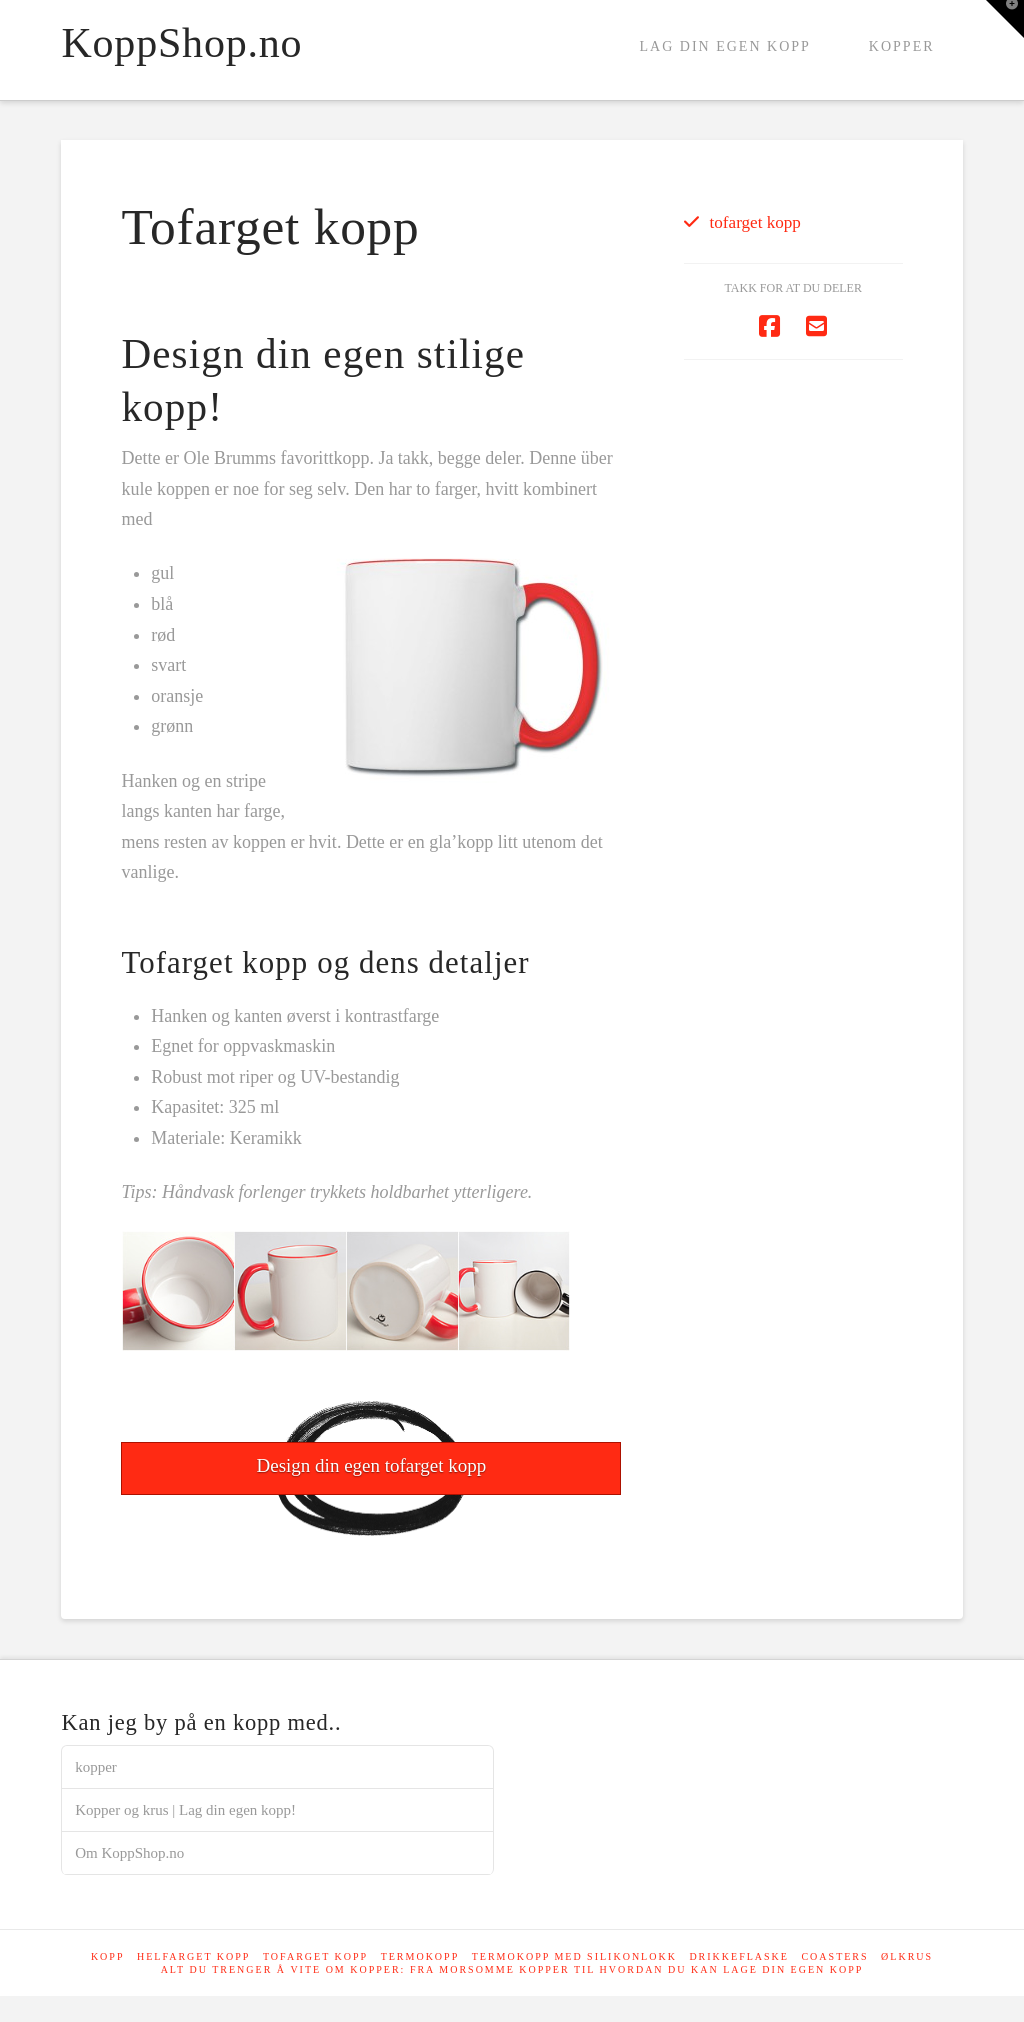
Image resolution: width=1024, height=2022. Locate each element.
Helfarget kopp (193, 1956)
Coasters (834, 1956)
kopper (96, 1767)
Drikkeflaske (739, 1956)
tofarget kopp (755, 222)
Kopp (108, 1956)
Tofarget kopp (315, 1956)
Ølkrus (907, 1956)
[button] (1005, 19)
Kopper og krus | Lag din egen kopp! (185, 1810)
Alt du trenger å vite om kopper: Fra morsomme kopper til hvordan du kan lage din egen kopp (512, 1969)
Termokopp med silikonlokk (574, 1956)
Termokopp (420, 1956)
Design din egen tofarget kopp (372, 1465)
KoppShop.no (181, 43)
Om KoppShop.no (129, 1853)
